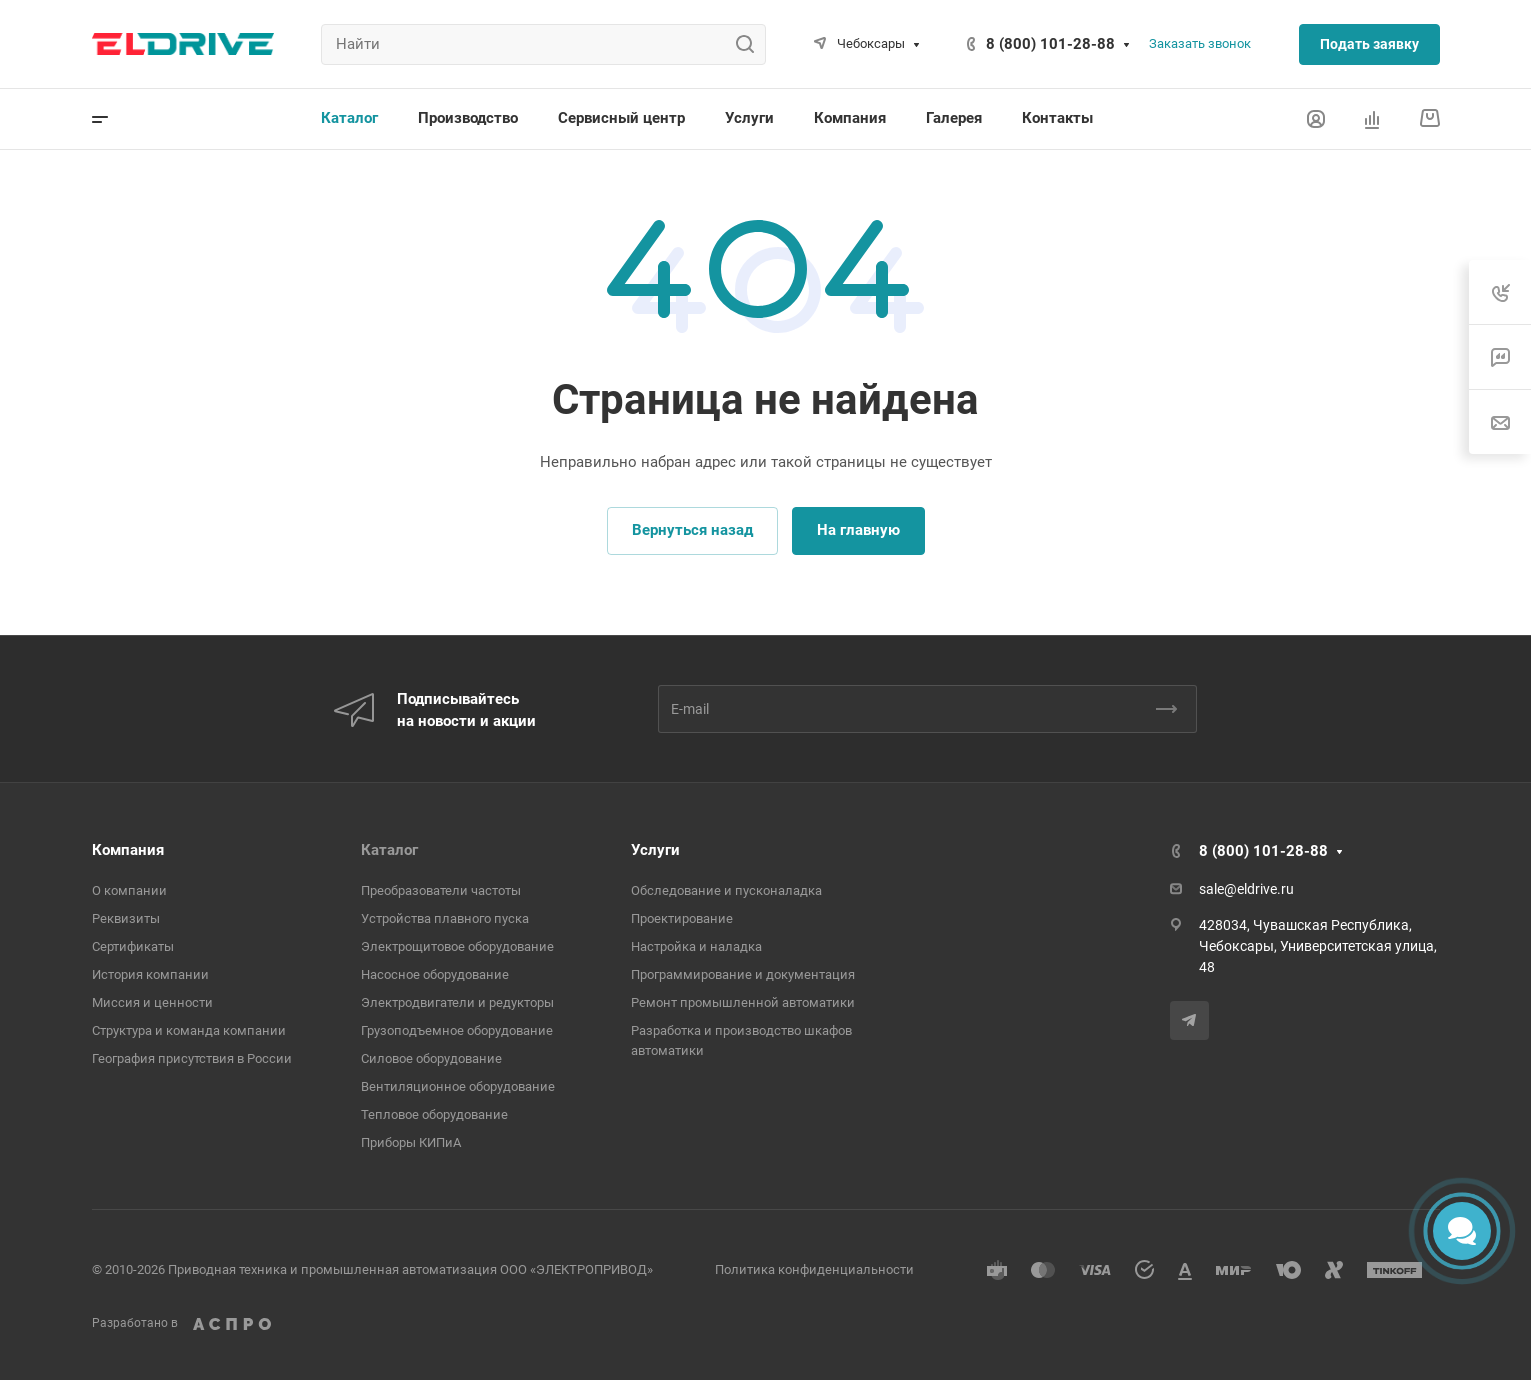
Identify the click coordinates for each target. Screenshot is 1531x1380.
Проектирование (682, 918)
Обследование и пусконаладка (726, 890)
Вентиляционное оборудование (458, 1086)
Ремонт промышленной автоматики (743, 1002)
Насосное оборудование (435, 974)
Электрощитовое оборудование (457, 946)
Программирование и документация (743, 974)
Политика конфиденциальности (814, 1269)
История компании (150, 974)
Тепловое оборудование (434, 1114)
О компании (129, 890)
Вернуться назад (692, 530)
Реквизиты (126, 918)
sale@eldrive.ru (1246, 889)
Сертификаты (133, 946)
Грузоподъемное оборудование (457, 1030)
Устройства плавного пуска (445, 918)
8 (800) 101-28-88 (1050, 44)
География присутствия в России (192, 1058)
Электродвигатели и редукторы (457, 1002)
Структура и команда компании (189, 1030)
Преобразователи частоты (441, 890)
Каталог (389, 850)
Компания (128, 850)
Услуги (655, 850)
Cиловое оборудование (431, 1058)
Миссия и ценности (152, 1002)
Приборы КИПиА (411, 1142)
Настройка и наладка (696, 946)
